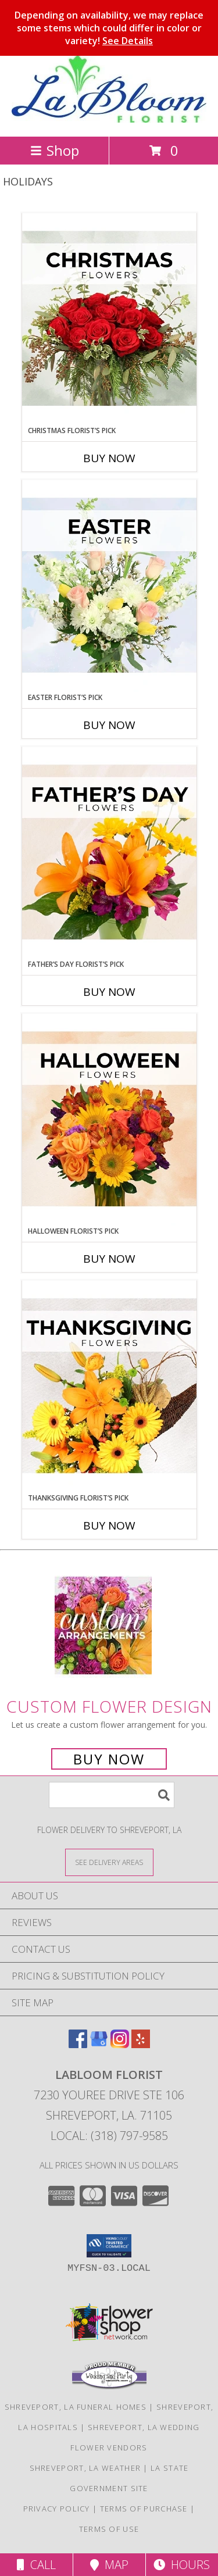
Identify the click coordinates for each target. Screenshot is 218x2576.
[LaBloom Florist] (109, 119)
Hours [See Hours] (181, 2565)
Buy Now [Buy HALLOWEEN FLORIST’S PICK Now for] (109, 1258)
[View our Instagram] (119, 2044)
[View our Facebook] (78, 2044)
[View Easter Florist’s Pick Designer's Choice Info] (109, 586)
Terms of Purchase (144, 2508)
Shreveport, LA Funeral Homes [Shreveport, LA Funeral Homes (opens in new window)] (75, 2407)
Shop (54, 150)
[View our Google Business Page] (99, 2044)
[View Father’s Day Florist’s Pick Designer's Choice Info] (109, 853)
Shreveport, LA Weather (85, 2468)
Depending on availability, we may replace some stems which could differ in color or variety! (109, 28)
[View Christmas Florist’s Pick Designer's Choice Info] (109, 319)
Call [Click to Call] (36, 2565)
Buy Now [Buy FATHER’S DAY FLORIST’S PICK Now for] (109, 991)
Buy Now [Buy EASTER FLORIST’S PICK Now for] (109, 725)
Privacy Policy (56, 2508)
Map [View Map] (109, 2565)
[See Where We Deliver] (109, 1861)
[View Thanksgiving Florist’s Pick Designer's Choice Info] (109, 1386)
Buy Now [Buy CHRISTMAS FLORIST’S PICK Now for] (109, 458)
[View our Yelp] (140, 2044)
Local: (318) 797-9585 (109, 2135)
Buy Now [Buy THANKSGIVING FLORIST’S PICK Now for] (109, 1525)
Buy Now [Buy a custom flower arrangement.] (109, 1758)
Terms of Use (109, 2529)
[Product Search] (111, 1795)
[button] (109, 2245)
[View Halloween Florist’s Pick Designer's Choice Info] (109, 1120)
